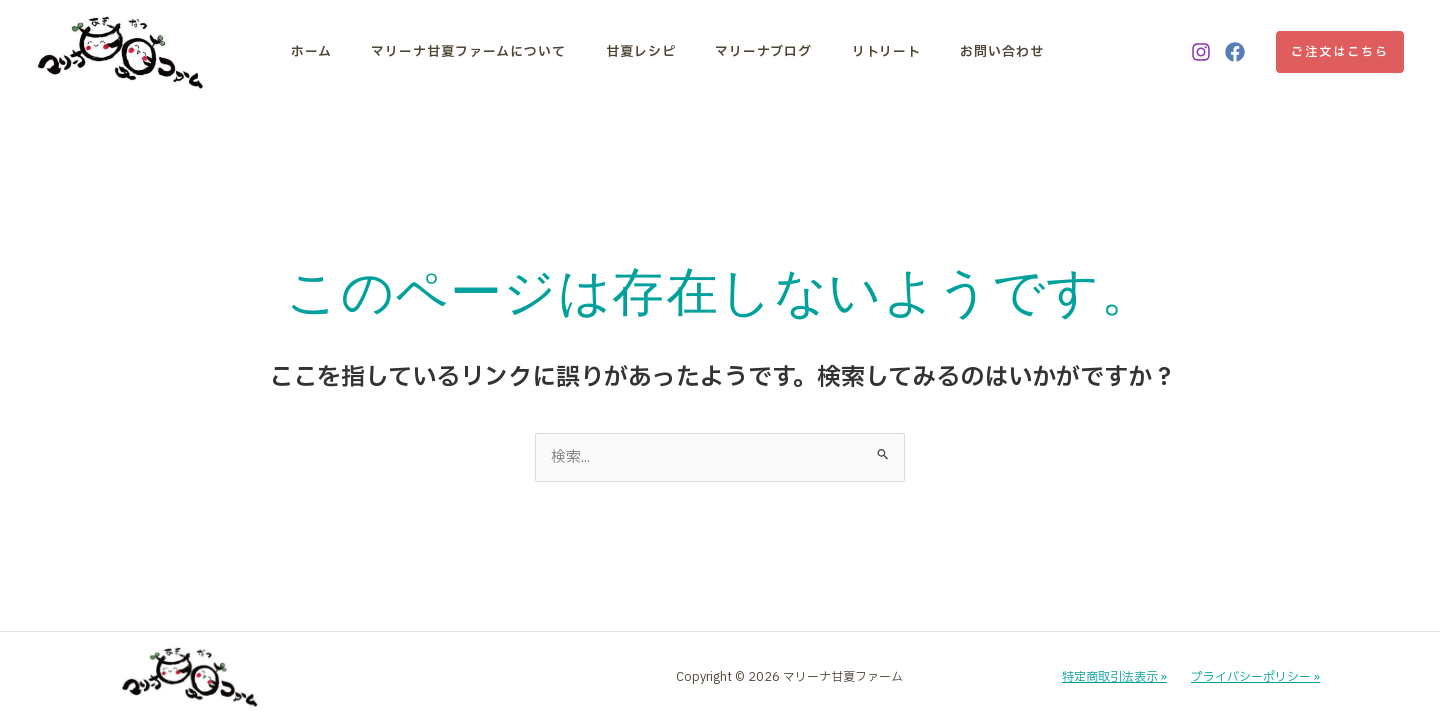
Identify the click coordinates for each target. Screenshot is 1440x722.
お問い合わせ (970, 52)
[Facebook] (1235, 52)
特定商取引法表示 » (1114, 678)
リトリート (860, 52)
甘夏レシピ (628, 52)
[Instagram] (1201, 52)
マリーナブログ (744, 52)
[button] (1340, 52)
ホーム (311, 52)
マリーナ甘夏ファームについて (462, 52)
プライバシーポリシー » (1255, 678)
